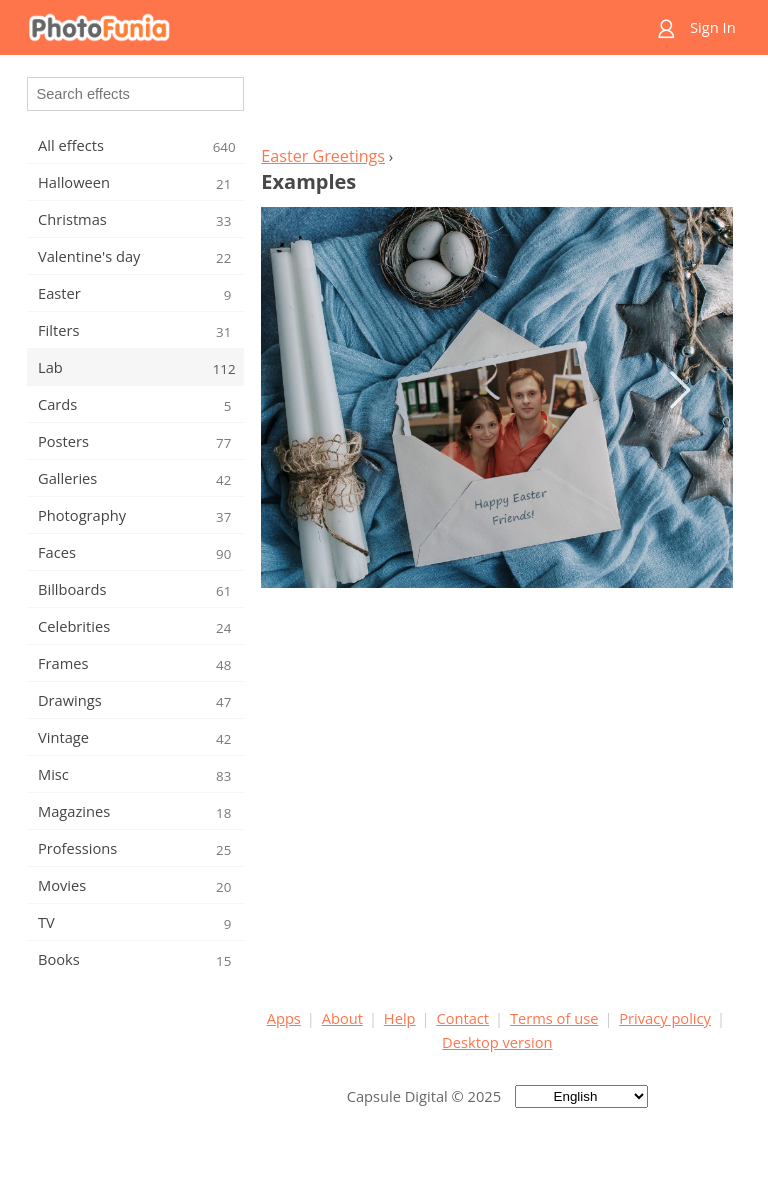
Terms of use (554, 1018)
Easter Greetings (323, 156)
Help (400, 1018)
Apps (284, 1018)
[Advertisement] (497, 106)
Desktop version (497, 1042)
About (342, 1018)
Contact (462, 1018)
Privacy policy (665, 1018)
